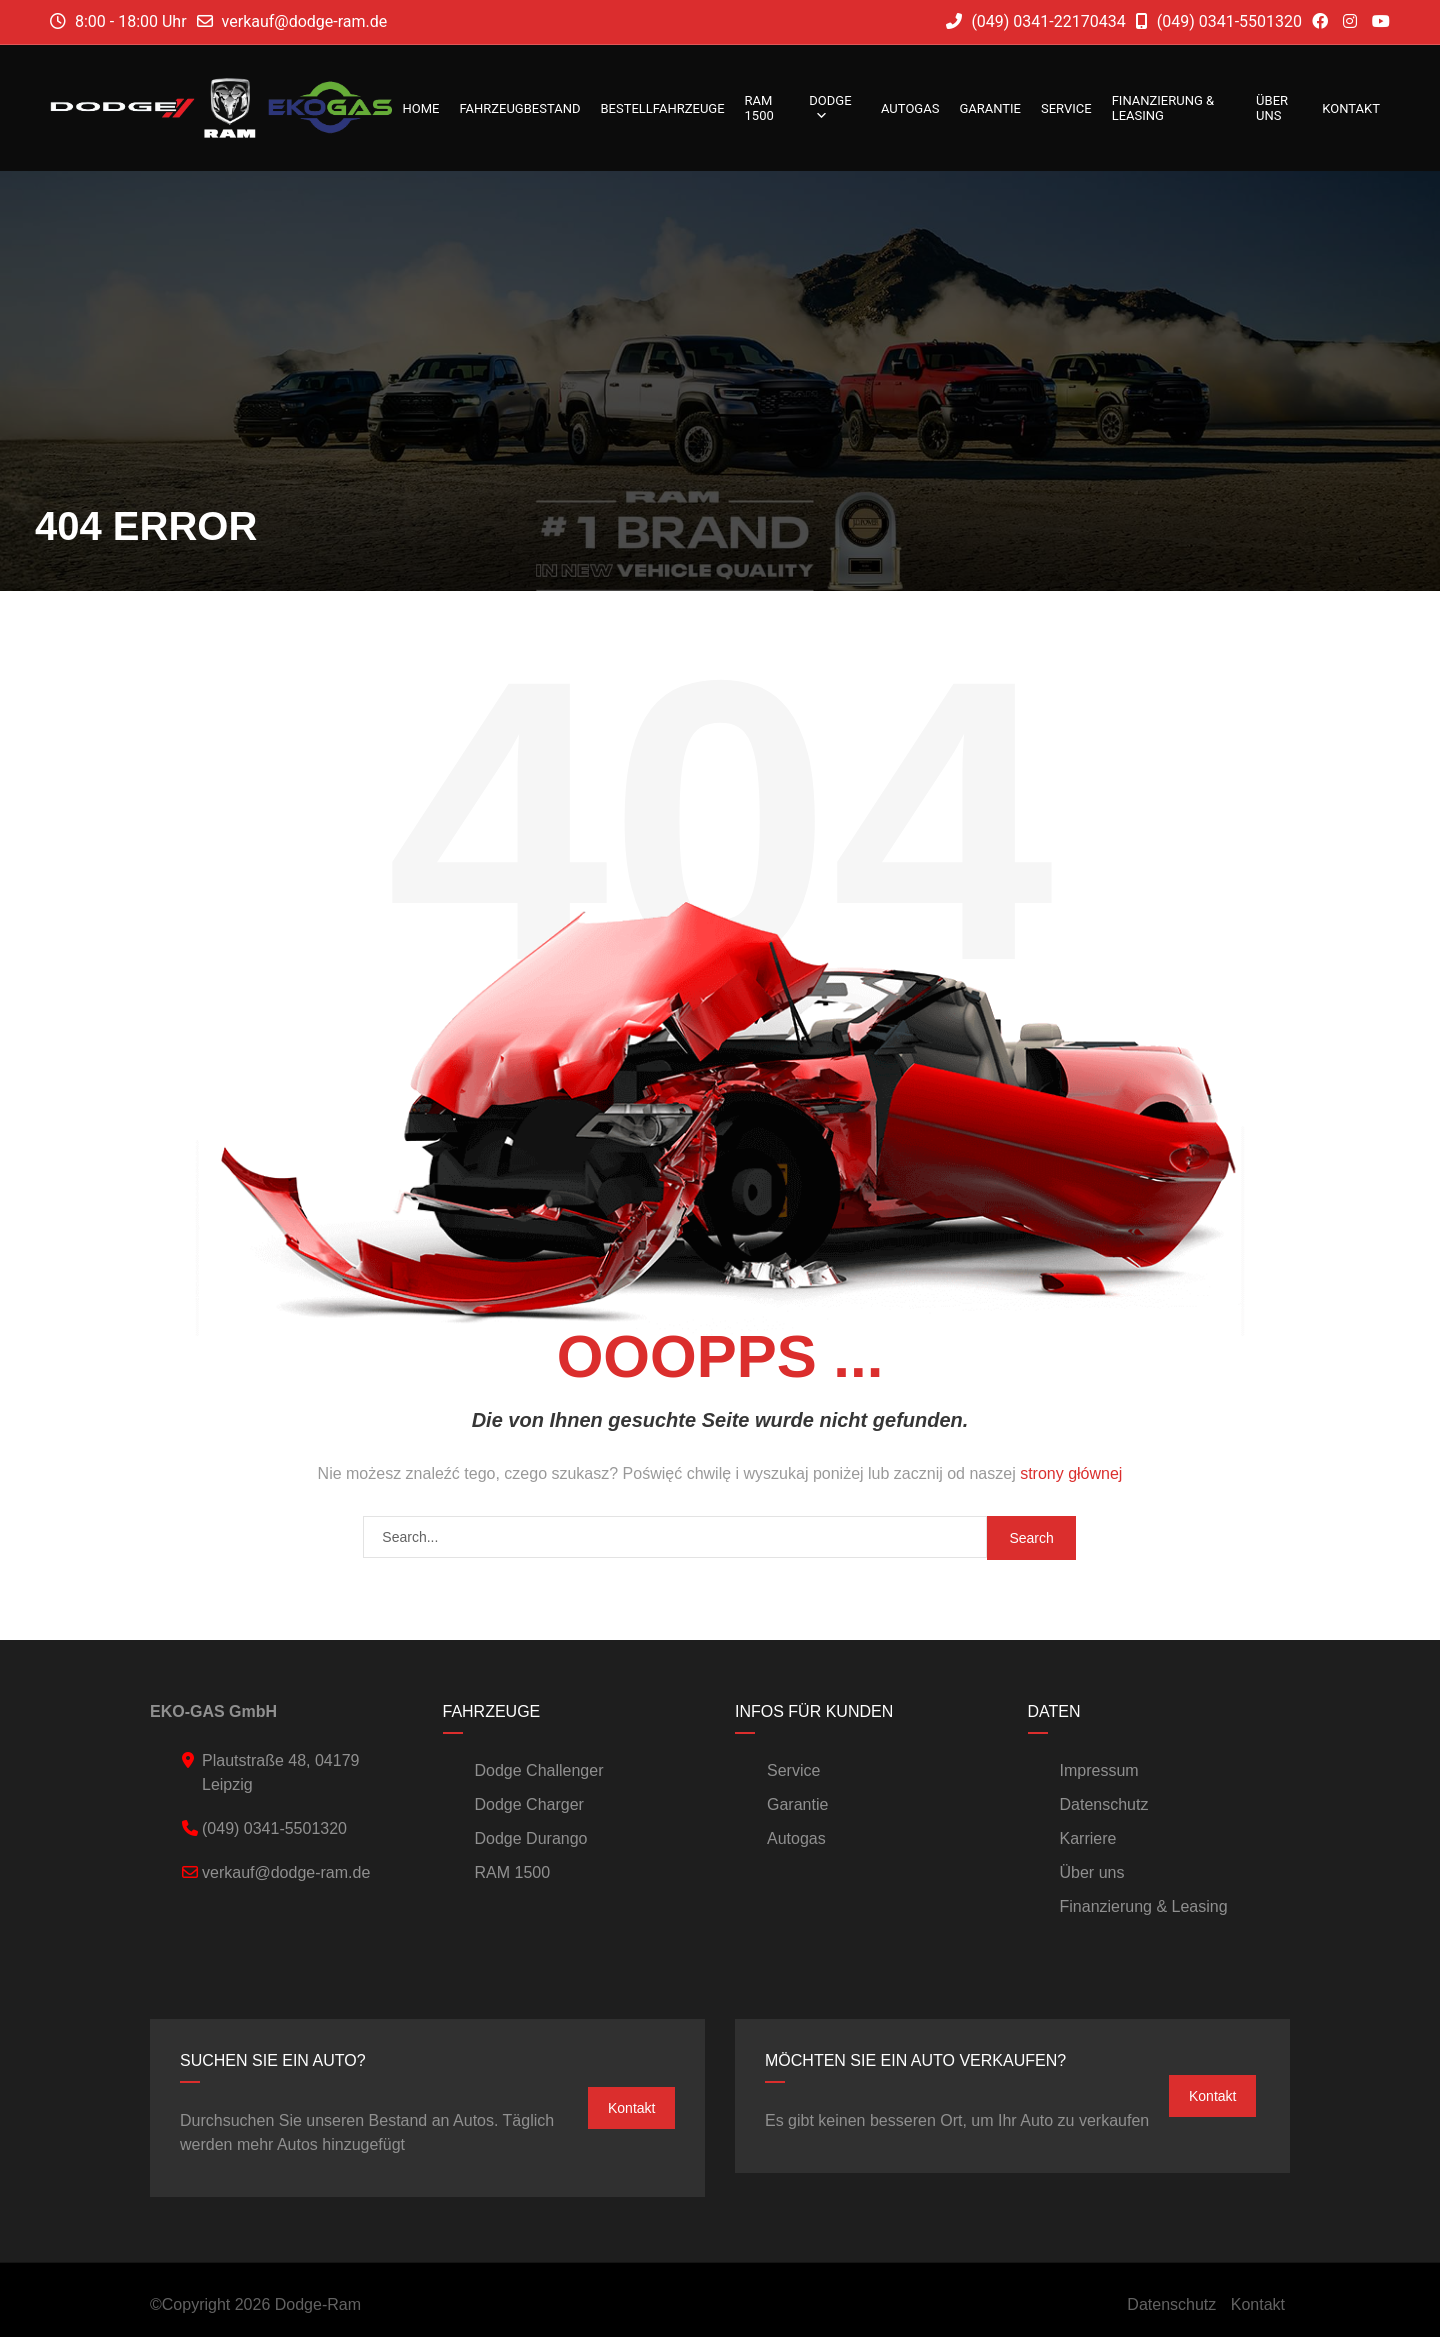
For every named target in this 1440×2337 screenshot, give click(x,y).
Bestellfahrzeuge (662, 108)
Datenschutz (1104, 1804)
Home (420, 108)
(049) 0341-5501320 (1219, 21)
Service (1066, 108)
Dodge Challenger (539, 1770)
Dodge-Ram (318, 2304)
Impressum (1099, 1770)
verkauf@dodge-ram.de (305, 21)
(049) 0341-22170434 (1035, 21)
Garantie (990, 108)
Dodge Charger (529, 1804)
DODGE (830, 108)
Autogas (910, 108)
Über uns (1272, 108)
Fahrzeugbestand (519, 108)
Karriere (1088, 1838)
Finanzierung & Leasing (1163, 108)
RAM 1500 (759, 108)
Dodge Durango (531, 1838)
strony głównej (1071, 1473)
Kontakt (1351, 108)
